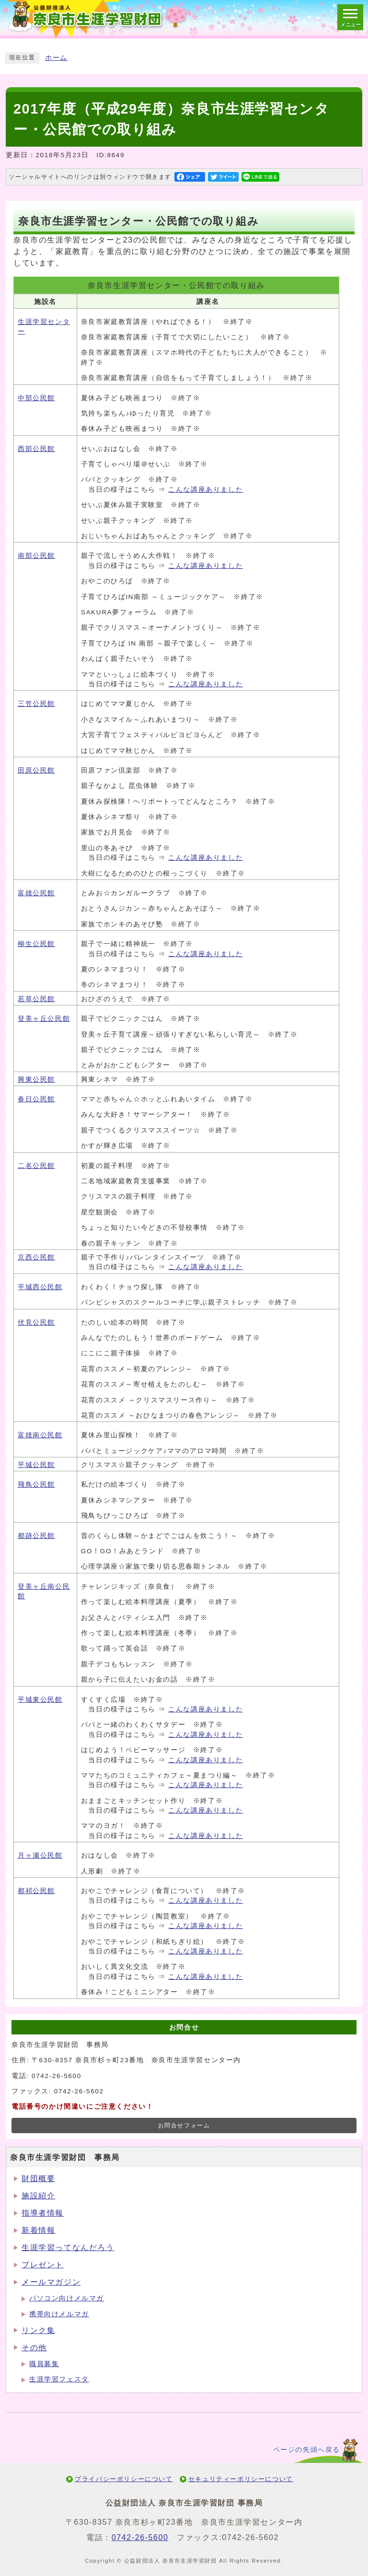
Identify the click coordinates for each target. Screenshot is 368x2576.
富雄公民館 (36, 893)
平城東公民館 (40, 1699)
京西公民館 (36, 1257)
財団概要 (38, 2178)
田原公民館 (36, 770)
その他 (34, 2348)
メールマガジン (51, 2282)
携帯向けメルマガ (59, 2314)
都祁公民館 (36, 1890)
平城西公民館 (40, 1287)
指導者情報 (43, 2213)
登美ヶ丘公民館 (44, 1018)
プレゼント (43, 2265)
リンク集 (38, 2330)
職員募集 (44, 2364)
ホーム (56, 57)
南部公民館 (36, 555)
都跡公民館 (36, 1535)
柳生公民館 (36, 943)
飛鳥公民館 (36, 1484)
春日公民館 (36, 1099)
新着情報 (38, 2230)
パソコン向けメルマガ (66, 2298)
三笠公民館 (36, 703)
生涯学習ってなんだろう (68, 2247)
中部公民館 (36, 398)
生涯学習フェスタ (59, 2379)
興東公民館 (36, 1079)
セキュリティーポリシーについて (240, 2479)
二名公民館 (36, 1165)
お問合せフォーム (184, 2125)
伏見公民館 (36, 1322)
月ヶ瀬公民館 (40, 1855)
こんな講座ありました (205, 489)
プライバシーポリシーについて (123, 2479)
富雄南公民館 (40, 1435)
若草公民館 (36, 999)
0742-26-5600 (140, 2537)
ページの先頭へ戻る (306, 2449)
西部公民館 (36, 448)
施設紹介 (38, 2196)
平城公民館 (36, 1464)
